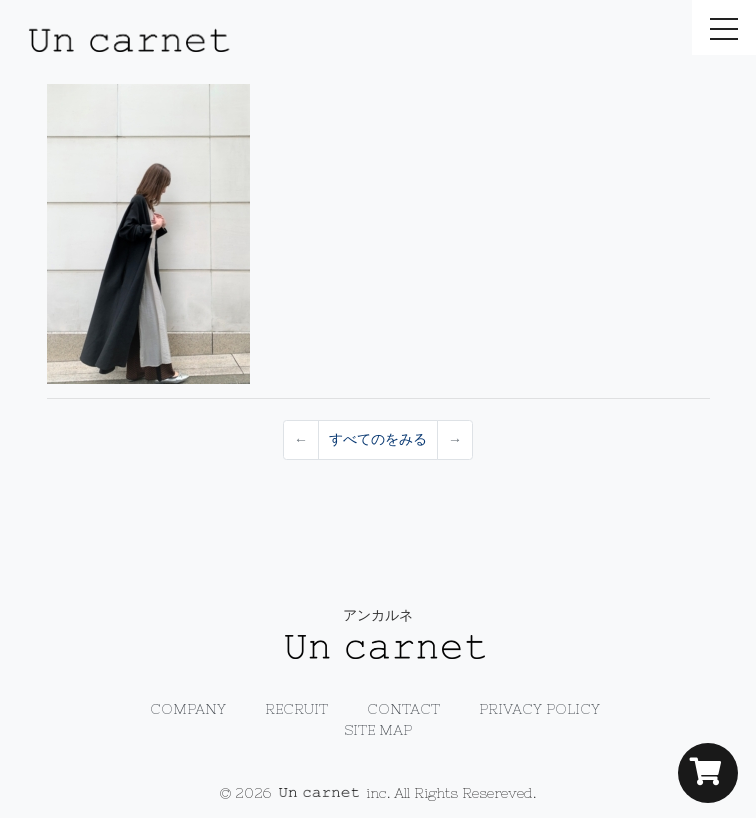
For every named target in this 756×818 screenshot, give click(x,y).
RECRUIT (296, 709)
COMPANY (188, 709)
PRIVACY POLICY (539, 709)
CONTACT (403, 709)
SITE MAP (378, 730)
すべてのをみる (378, 439)
